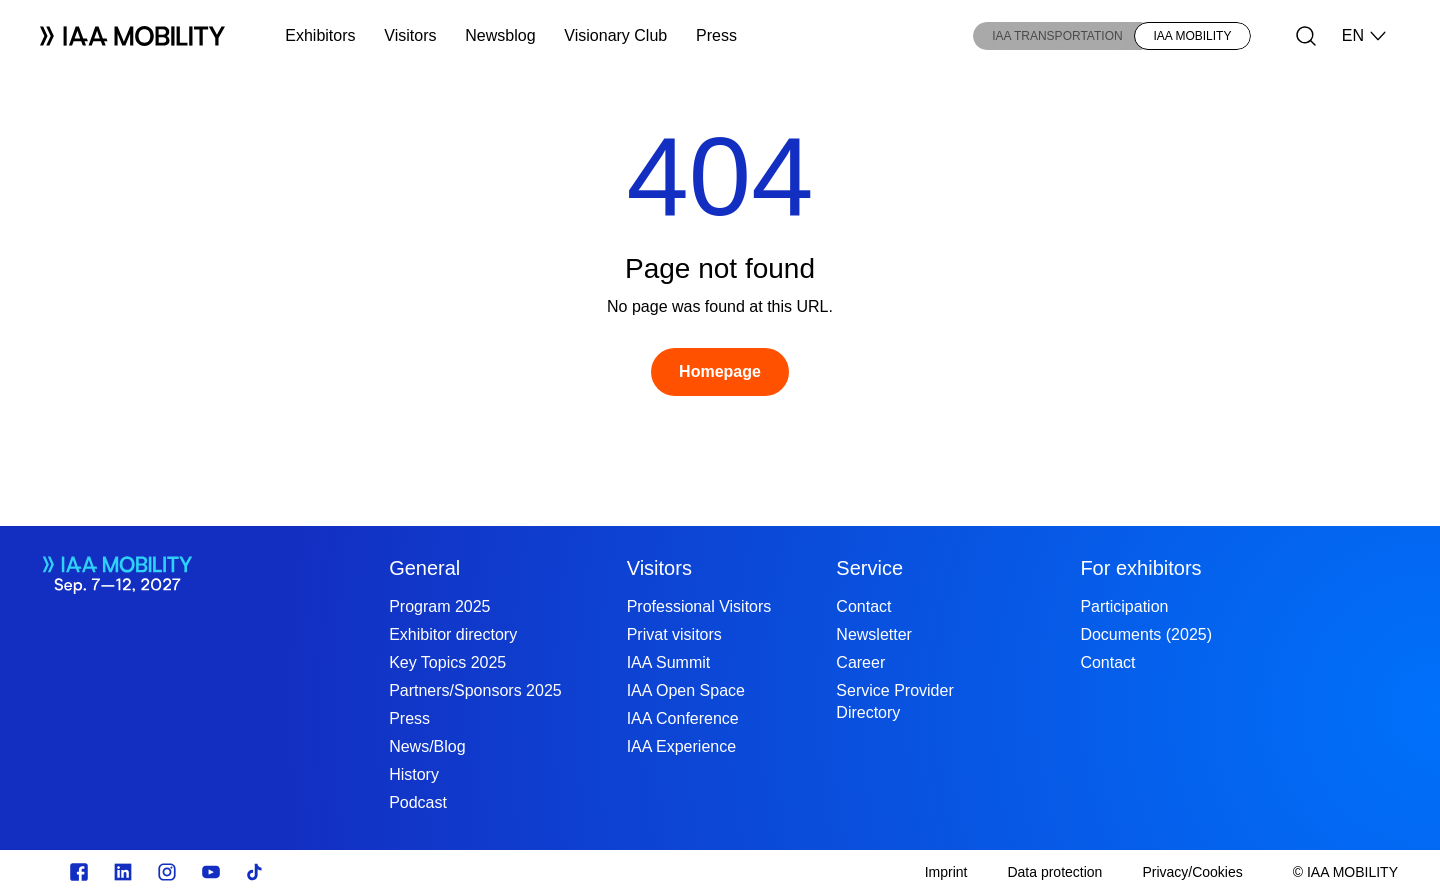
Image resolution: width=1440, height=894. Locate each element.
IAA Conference (683, 718)
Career (860, 662)
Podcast (418, 802)
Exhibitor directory (453, 634)
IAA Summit (669, 662)
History (414, 774)
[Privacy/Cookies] (1192, 872)
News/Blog (427, 746)
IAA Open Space (686, 690)
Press (716, 35)
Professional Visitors (699, 606)
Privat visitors (674, 634)
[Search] (1306, 36)
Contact (863, 606)
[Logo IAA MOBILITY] (132, 36)
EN (1365, 36)
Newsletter (874, 634)
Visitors (410, 35)
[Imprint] (946, 872)
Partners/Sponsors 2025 (475, 690)
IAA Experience (681, 746)
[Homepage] (720, 372)
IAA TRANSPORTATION (1057, 36)
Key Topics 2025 (447, 662)
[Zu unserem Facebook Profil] (79, 872)
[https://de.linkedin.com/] (123, 872)
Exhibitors (320, 35)
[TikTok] (255, 872)
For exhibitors (1140, 568)
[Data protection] (1054, 872)
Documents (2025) (1146, 634)
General (424, 568)
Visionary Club (615, 35)
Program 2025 (439, 606)
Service (869, 568)
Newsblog (500, 35)
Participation (1124, 606)
